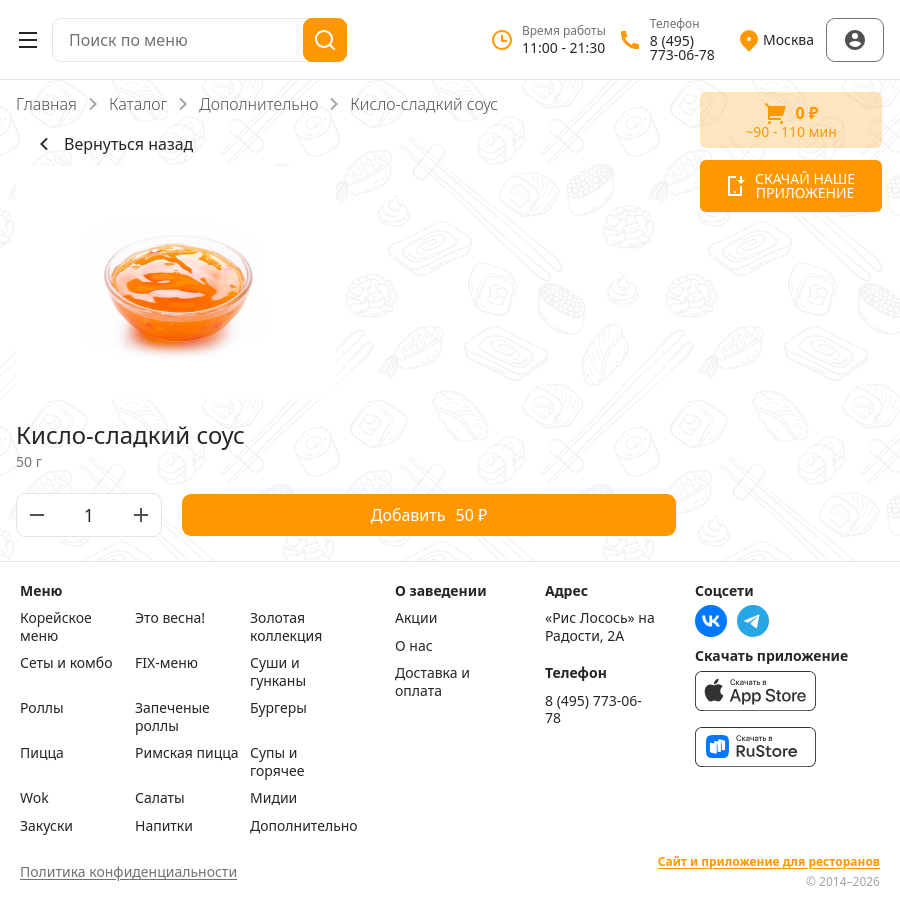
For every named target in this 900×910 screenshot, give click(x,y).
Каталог (138, 104)
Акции (416, 618)
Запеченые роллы (172, 716)
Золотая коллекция (286, 626)
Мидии (273, 798)
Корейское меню (56, 626)
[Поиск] (325, 40)
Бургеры (278, 708)
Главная (46, 104)
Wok (34, 798)
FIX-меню (166, 663)
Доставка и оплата (432, 681)
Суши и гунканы (278, 671)
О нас (414, 646)
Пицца (42, 753)
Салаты (160, 798)
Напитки (164, 826)
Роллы (42, 708)
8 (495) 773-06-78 (593, 709)
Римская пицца (187, 753)
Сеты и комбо (66, 663)
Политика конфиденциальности (128, 871)
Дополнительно (258, 104)
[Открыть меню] (28, 40)
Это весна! (170, 618)
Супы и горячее (277, 761)
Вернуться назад (112, 144)
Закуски (46, 826)
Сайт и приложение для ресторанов (769, 862)
